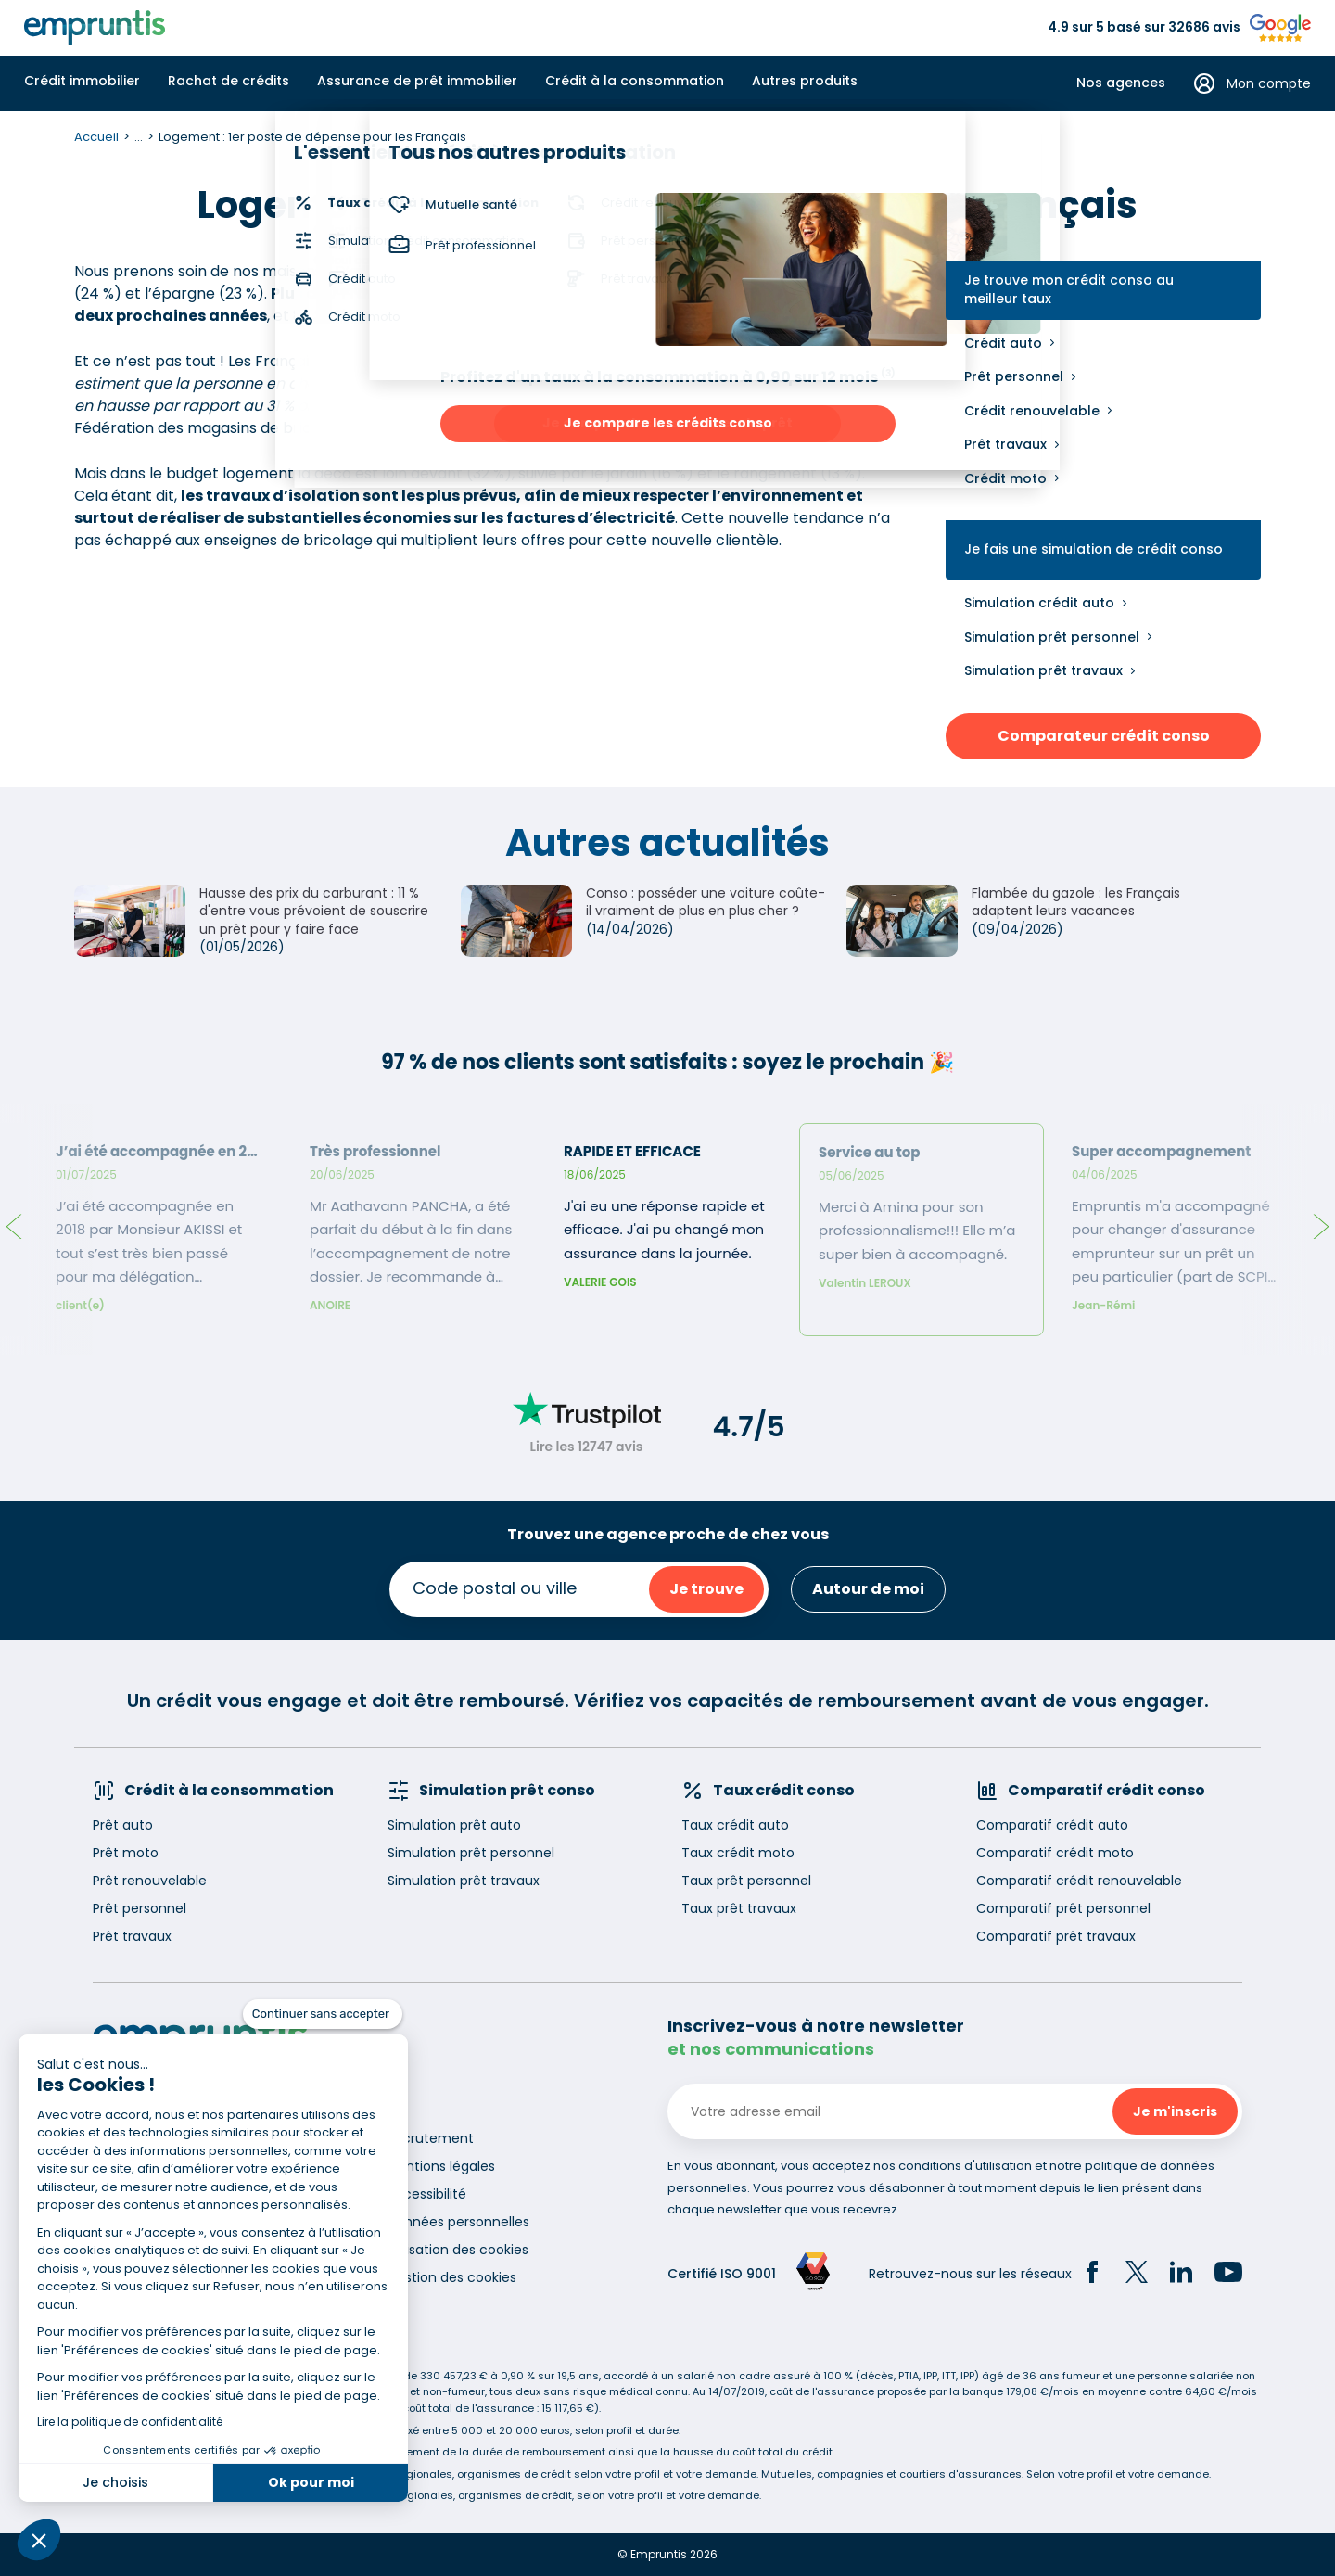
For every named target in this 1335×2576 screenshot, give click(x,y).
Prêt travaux (1005, 444)
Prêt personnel (1013, 376)
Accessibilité (426, 2194)
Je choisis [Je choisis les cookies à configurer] (115, 2482)
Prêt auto (123, 1825)
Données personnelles (458, 2222)
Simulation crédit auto (1039, 602)
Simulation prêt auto (454, 1825)
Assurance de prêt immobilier (417, 80)
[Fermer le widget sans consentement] (322, 2014)
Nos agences (1120, 83)
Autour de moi (868, 1589)
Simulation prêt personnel (1051, 637)
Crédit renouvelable (1032, 411)
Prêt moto (126, 1852)
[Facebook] (1092, 2275)
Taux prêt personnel (746, 1880)
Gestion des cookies (451, 2277)
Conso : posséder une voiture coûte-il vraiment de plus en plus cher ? (705, 902)
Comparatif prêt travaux (1056, 1936)
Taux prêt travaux (738, 1908)
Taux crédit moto (738, 1852)
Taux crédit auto (735, 1825)
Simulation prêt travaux (1043, 670)
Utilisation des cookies (457, 2249)
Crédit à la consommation (634, 80)
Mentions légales (441, 2166)
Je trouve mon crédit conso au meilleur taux (1069, 290)
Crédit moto (1005, 478)
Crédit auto (1003, 343)
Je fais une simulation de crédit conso (1093, 549)
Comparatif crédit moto (1055, 1852)
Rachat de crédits (228, 80)
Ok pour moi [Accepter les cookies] (311, 2482)
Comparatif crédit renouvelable (1079, 1880)
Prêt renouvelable (150, 1880)
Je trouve (706, 1589)
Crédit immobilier (82, 80)
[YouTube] (1228, 2275)
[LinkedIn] (1181, 2275)
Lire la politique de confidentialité (129, 2421)
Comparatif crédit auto (1052, 1825)
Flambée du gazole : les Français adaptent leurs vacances (1076, 902)
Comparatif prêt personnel (1063, 1908)
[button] (39, 2540)
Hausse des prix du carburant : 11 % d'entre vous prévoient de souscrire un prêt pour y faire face (313, 911)
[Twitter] (1136, 2275)
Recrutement (430, 2138)
